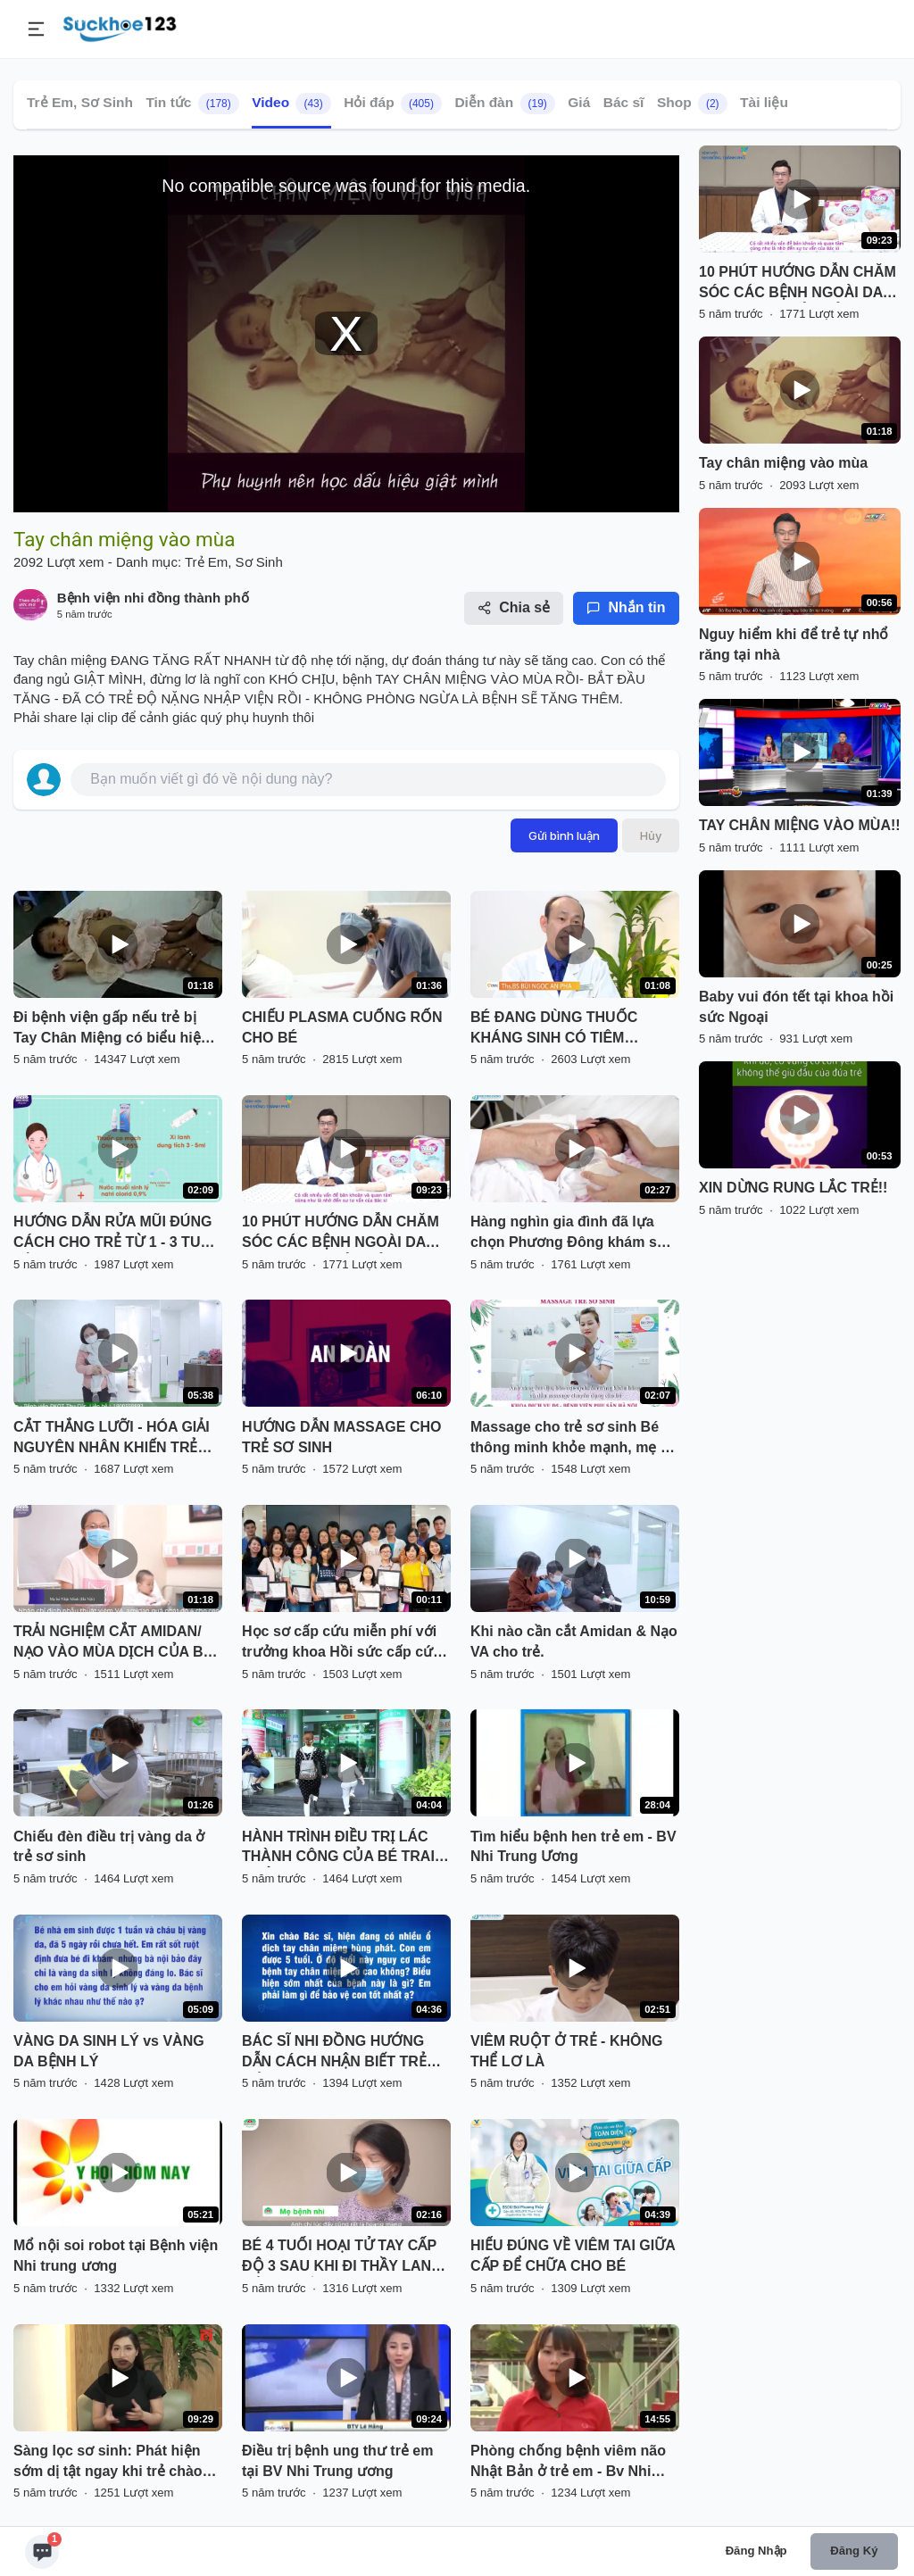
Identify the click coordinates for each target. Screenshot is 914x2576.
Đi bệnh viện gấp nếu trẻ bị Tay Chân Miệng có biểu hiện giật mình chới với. (111, 1029)
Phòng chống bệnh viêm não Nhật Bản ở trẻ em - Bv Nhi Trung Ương (568, 2462)
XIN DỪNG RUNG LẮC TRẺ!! (793, 1187)
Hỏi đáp (393, 103)
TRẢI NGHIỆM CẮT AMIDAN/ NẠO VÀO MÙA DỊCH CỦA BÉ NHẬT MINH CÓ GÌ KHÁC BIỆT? (112, 1643)
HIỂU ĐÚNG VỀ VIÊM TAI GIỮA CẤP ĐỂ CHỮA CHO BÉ (572, 2255)
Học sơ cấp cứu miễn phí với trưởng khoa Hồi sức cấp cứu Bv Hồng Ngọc (342, 1643)
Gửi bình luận (564, 835)
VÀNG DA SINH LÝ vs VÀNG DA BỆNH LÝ (108, 2051)
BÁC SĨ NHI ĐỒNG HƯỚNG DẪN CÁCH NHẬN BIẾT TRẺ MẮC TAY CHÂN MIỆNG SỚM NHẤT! (338, 2053)
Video (291, 103)
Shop (692, 103)
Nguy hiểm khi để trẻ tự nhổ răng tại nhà (793, 644)
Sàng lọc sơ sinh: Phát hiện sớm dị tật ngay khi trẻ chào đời (108, 2462)
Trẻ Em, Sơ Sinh (80, 102)
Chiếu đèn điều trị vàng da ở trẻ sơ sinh (108, 1847)
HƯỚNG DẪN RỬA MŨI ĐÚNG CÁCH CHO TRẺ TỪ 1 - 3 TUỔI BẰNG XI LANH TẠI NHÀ (114, 1233)
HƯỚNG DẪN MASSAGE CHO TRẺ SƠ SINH (341, 1437)
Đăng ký (853, 2550)
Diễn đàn (504, 103)
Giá (579, 102)
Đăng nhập (756, 2550)
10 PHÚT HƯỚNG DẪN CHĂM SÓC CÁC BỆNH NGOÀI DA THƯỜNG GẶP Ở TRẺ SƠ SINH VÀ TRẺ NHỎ (345, 1233)
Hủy (650, 835)
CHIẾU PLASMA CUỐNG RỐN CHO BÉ (342, 1027)
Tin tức (191, 103)
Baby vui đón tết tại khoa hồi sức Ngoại (796, 1007)
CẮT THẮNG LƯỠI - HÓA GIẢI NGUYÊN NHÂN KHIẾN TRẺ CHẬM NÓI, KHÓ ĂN (111, 1438)
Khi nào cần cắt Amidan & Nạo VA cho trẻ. (573, 1641)
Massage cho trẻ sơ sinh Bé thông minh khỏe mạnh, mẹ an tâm (573, 1438)
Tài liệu (764, 102)
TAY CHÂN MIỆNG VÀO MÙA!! (800, 825)
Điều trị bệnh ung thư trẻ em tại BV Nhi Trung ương (337, 2461)
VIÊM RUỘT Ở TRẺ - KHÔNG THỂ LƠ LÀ (566, 2051)
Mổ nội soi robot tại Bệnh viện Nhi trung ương (115, 2255)
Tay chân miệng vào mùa (783, 462)
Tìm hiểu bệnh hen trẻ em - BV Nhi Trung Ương (573, 1847)
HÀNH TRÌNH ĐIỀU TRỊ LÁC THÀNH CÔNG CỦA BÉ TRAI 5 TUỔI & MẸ (344, 1848)
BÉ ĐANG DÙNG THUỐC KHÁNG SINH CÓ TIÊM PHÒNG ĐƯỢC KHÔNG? (553, 1029)
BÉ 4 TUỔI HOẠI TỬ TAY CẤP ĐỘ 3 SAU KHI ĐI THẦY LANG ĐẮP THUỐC (342, 2257)
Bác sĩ (623, 102)
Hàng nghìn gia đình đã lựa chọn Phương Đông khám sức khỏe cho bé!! (572, 1233)
